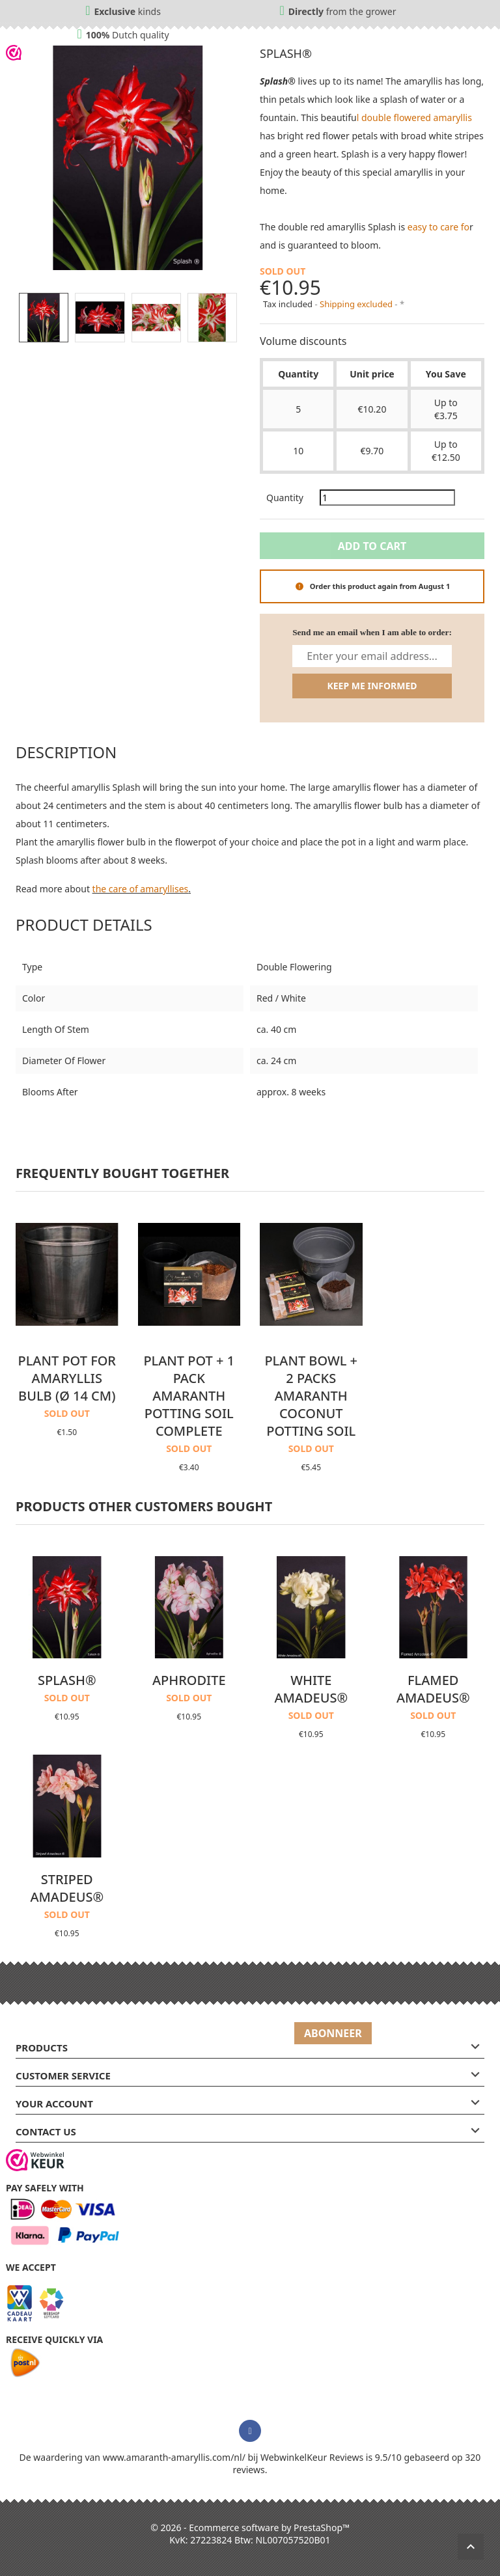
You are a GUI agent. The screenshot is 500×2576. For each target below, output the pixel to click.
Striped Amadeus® (67, 1888)
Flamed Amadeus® (433, 1688)
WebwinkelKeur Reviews (311, 2457)
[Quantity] (387, 497)
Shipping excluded (357, 304)
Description (66, 752)
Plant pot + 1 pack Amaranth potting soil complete (188, 1396)
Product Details (84, 924)
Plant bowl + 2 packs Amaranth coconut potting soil (310, 1396)
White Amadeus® (311, 1688)
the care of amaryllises (140, 889)
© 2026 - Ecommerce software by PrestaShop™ (250, 2527)
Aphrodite (189, 1680)
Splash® (67, 1680)
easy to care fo (438, 227)
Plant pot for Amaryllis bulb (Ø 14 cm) (67, 1378)
